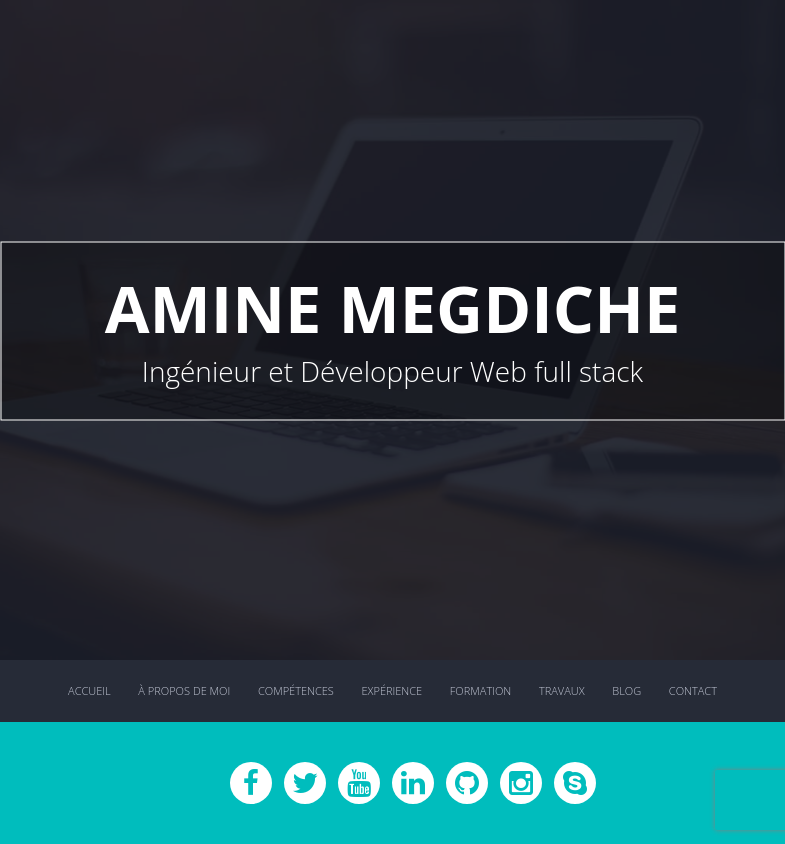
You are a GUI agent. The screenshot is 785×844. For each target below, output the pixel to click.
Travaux (562, 690)
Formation (480, 690)
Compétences (296, 690)
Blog (626, 690)
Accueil (89, 690)
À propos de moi (184, 690)
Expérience (391, 690)
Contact (693, 690)
